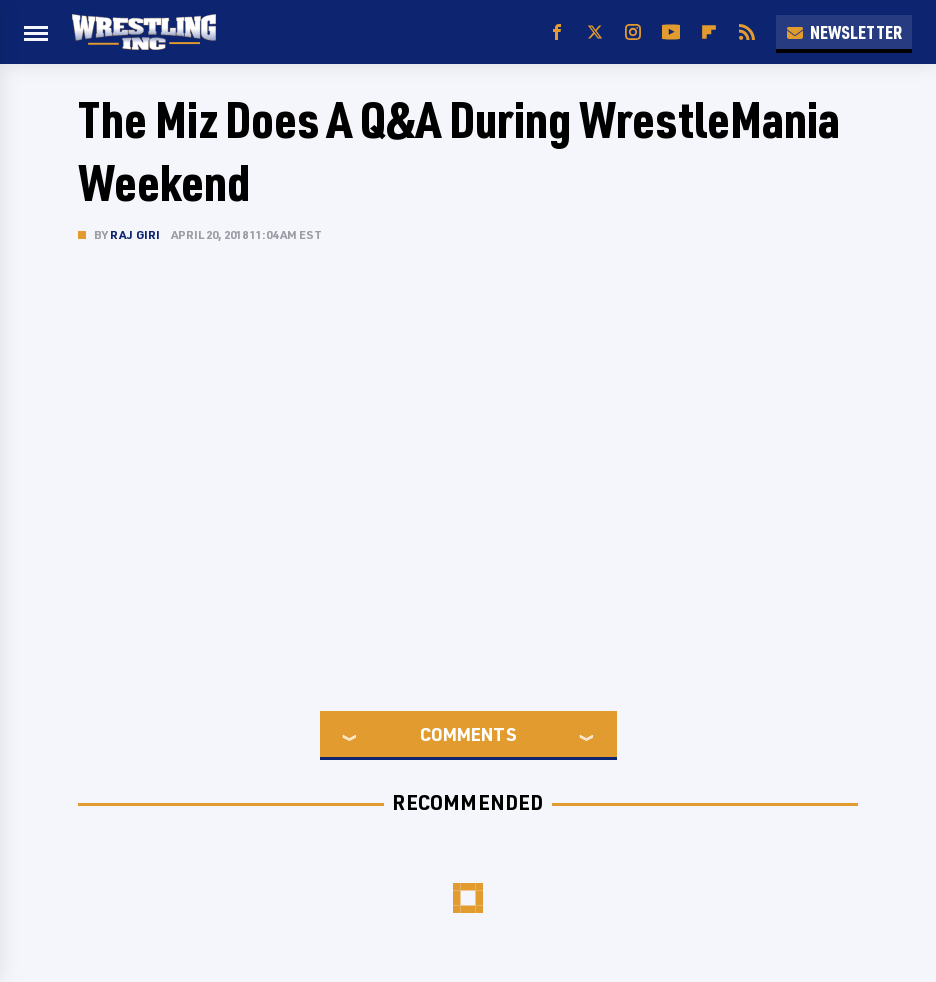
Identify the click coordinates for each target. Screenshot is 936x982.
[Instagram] (633, 32)
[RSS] (747, 32)
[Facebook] (557, 32)
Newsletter (844, 32)
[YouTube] (671, 32)
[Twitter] (595, 32)
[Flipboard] (709, 32)
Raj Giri (135, 234)
